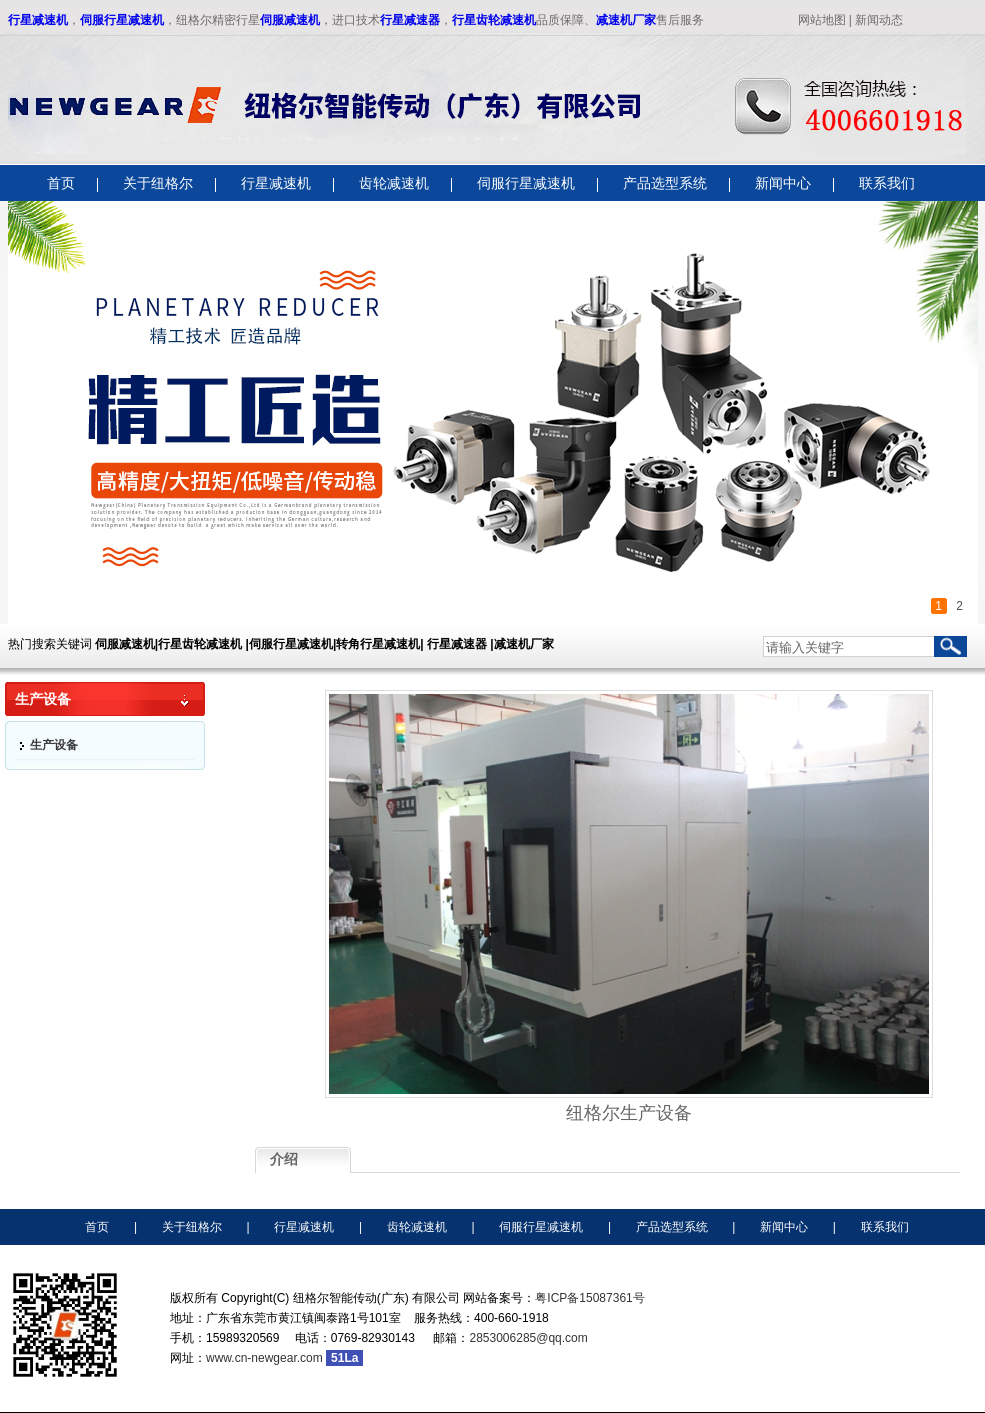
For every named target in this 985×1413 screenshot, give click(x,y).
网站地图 (822, 20)
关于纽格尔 (192, 1227)
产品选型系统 (672, 1227)
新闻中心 (784, 1227)
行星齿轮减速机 (494, 20)
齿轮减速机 (417, 1227)
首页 (97, 1227)
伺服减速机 (290, 20)
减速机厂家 (626, 20)
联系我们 (885, 1227)
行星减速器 (410, 20)
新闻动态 (879, 20)
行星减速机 (38, 20)
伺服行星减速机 (122, 20)
